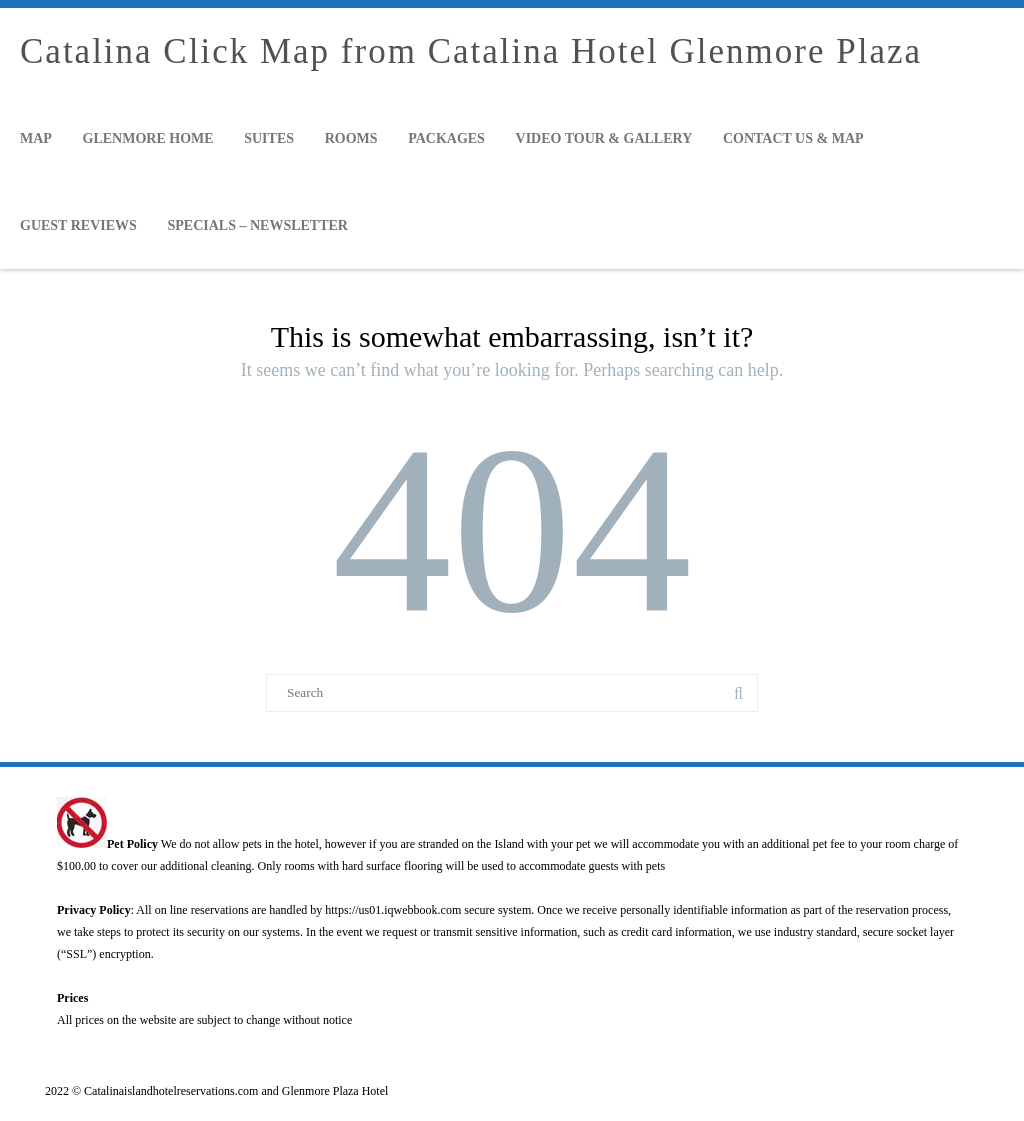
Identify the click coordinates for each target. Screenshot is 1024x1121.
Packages (446, 138)
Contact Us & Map (793, 138)
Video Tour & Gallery (604, 138)
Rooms (351, 138)
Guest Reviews (78, 225)
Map (36, 138)
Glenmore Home (148, 138)
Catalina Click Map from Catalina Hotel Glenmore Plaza (471, 51)
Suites (269, 138)
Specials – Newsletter (257, 225)
